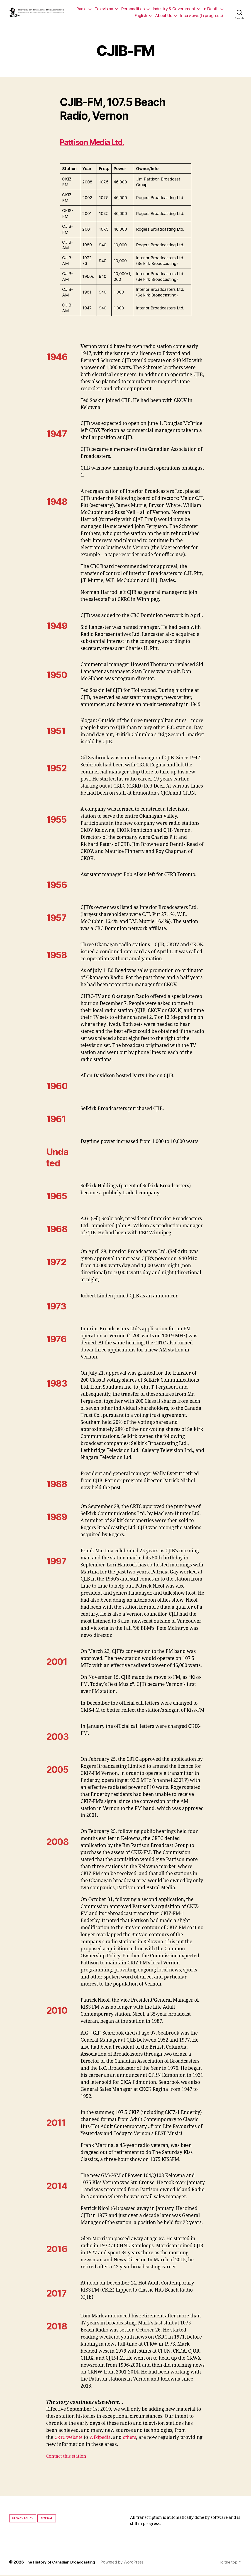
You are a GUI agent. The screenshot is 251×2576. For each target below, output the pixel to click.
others (134, 2438)
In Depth (117, 16)
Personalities (156, 9)
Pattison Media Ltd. (99, 142)
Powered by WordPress (127, 2563)
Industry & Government (197, 9)
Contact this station (68, 2457)
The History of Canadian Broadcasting (62, 2563)
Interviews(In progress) (201, 16)
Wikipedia (103, 2438)
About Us (163, 16)
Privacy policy (22, 2519)
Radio (105, 9)
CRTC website (69, 2438)
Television (127, 9)
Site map (47, 2519)
